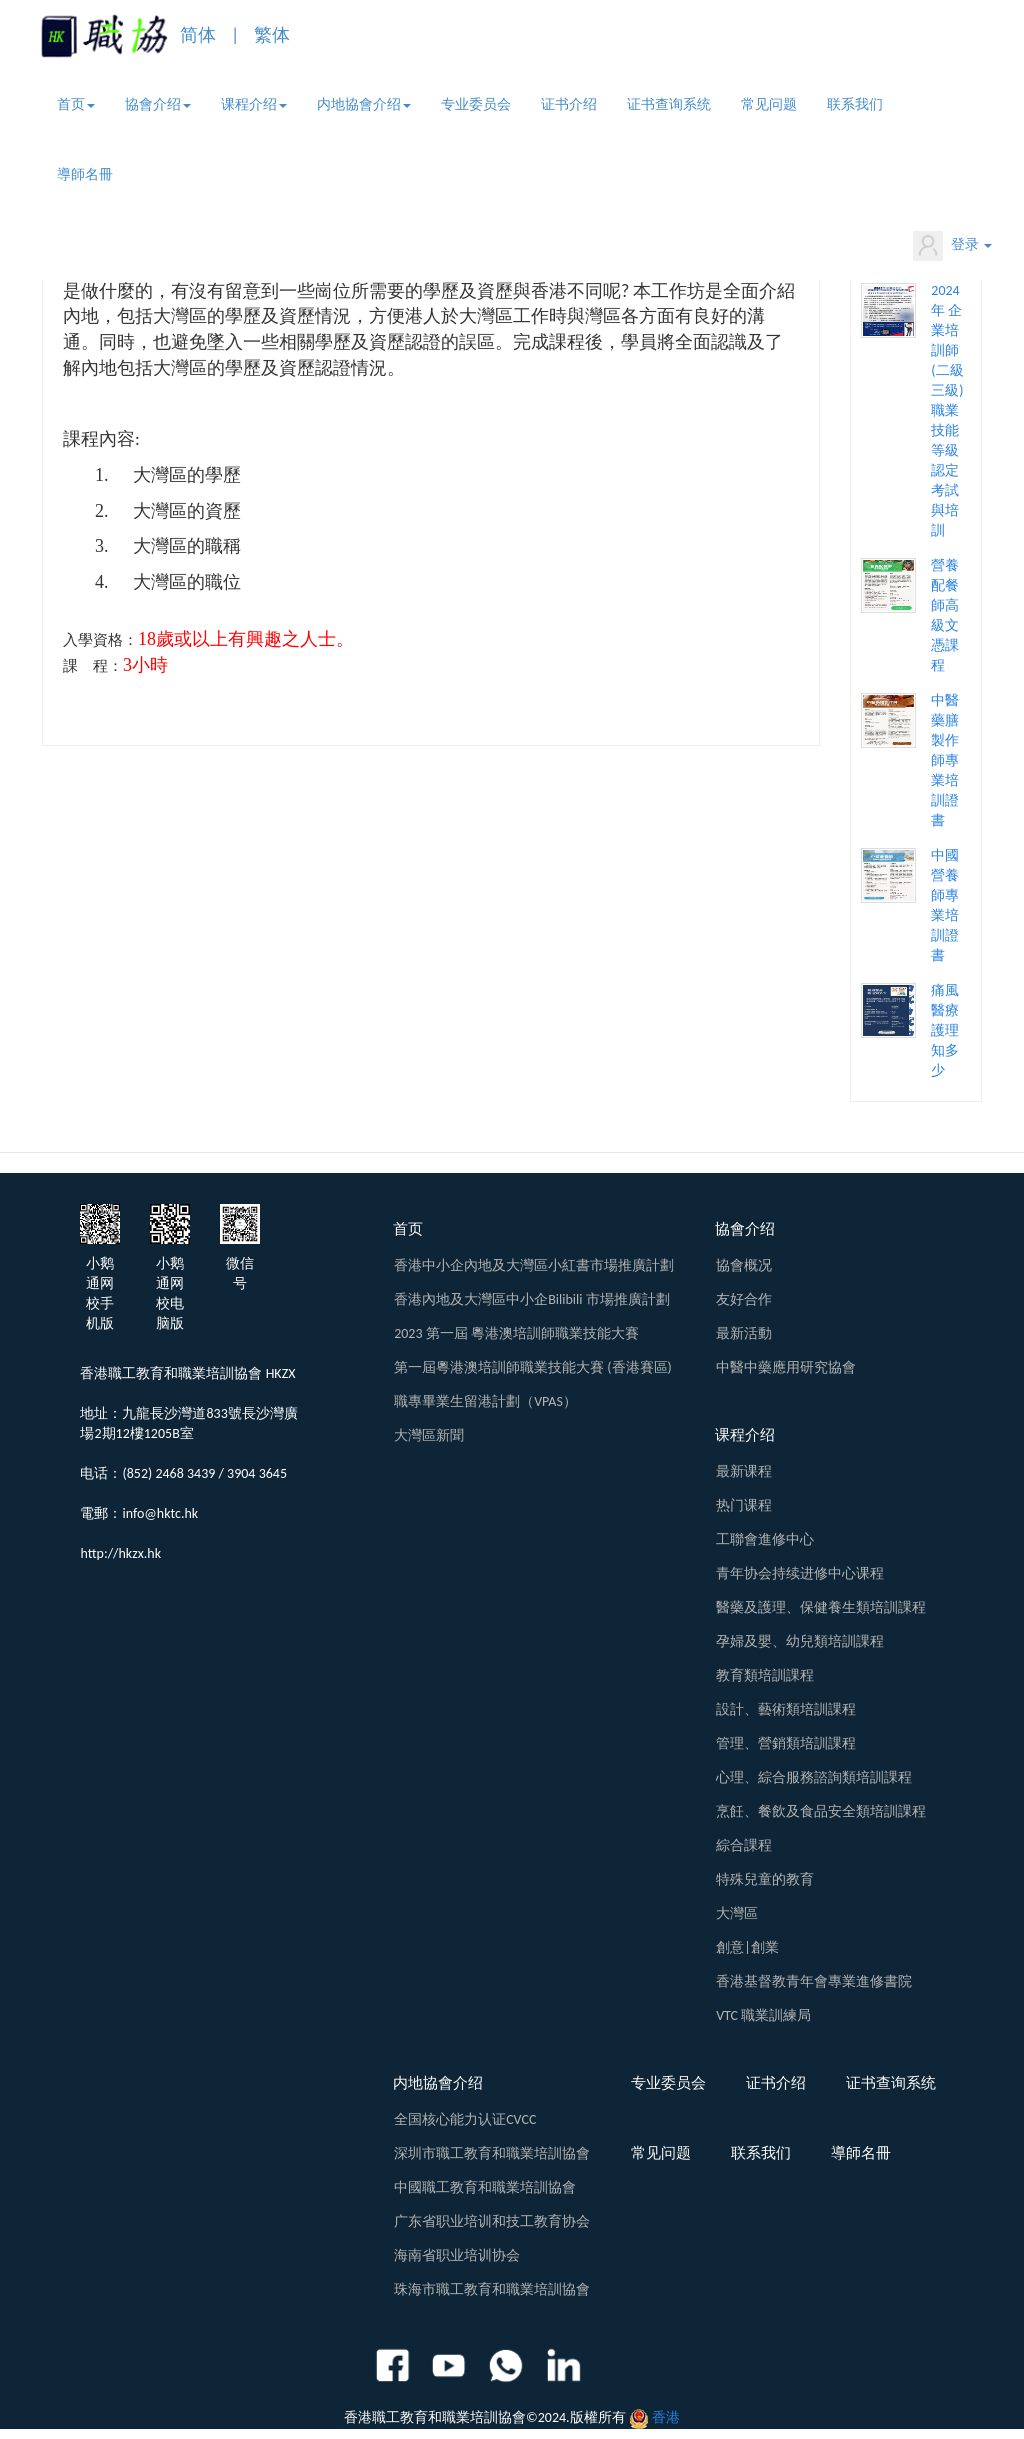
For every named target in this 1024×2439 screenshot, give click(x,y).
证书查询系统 (669, 104)
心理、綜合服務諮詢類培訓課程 (814, 1777)
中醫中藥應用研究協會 (786, 1367)
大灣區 (737, 1913)
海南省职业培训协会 (457, 2255)
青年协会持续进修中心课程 (800, 1573)
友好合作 (744, 1299)
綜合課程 (744, 1845)
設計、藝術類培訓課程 (786, 1709)
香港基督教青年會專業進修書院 (814, 1981)
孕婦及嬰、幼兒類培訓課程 (800, 1641)
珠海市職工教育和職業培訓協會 (492, 2289)
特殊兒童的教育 (765, 1879)
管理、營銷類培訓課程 (786, 1743)
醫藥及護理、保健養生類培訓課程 (821, 1607)
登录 (952, 246)
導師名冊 (85, 174)
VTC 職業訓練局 (763, 2015)
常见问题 (769, 104)
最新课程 (744, 1471)
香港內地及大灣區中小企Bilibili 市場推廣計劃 (531, 1299)
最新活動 (744, 1333)
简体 (198, 35)
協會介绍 (158, 104)
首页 (76, 104)
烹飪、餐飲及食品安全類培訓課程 (821, 1811)
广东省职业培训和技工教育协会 (492, 2221)
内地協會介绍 (364, 104)
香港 (666, 2417)
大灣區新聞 (429, 1435)
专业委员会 (476, 104)
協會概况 (744, 1265)
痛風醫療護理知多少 (945, 1030)
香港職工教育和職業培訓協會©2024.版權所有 (485, 2417)
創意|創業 (747, 1947)
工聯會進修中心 (765, 1539)
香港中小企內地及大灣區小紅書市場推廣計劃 (534, 1265)
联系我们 (855, 104)
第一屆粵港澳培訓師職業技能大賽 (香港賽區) (533, 1367)
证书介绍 (569, 104)
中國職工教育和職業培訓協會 (485, 2187)
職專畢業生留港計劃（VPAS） (485, 1401)
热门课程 (744, 1505)
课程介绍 (254, 104)
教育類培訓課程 (765, 1675)
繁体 (272, 35)
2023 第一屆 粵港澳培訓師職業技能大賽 (516, 1333)
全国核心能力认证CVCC (465, 2119)
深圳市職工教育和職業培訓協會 (492, 2153)
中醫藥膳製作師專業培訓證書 (945, 760)
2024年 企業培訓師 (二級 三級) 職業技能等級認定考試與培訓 (947, 410)
